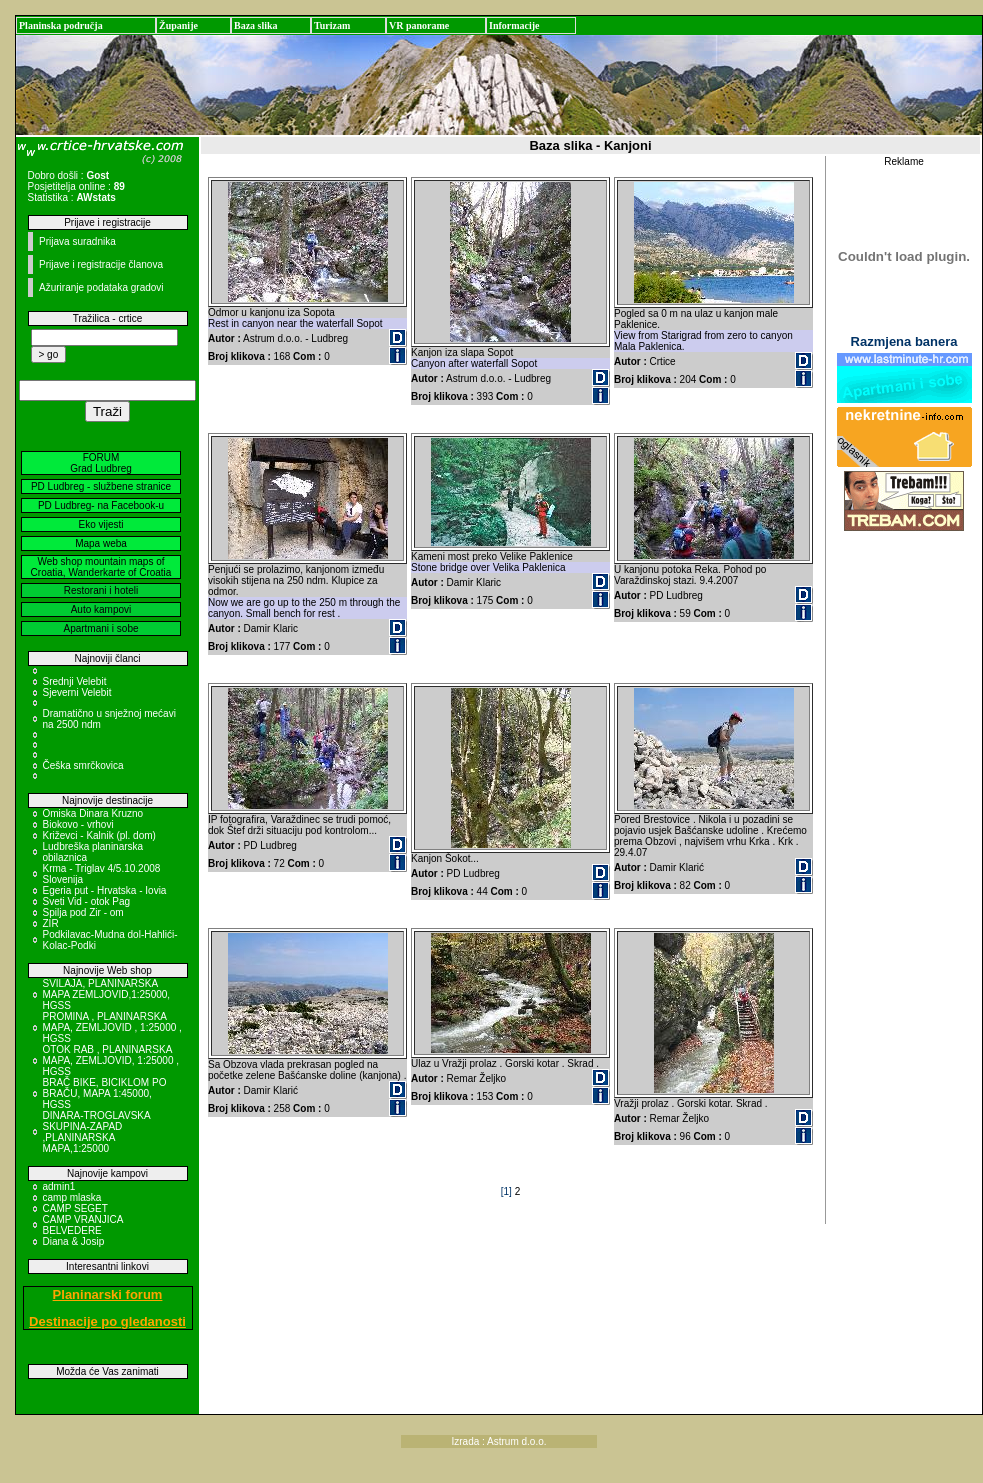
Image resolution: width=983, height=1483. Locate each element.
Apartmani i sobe (100, 628)
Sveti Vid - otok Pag (87, 901)
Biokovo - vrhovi (78, 824)
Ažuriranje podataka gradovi (101, 287)
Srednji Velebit (75, 681)
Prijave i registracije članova (101, 264)
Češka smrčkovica (83, 765)
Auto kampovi (101, 609)
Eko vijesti (100, 524)
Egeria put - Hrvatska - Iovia (105, 890)
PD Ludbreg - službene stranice (101, 486)
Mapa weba (101, 543)
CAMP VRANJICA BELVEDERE (83, 1225)
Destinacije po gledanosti (107, 1321)
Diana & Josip (74, 1241)
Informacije (514, 25)
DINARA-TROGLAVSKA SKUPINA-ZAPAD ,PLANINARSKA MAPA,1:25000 (97, 1132)
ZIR (51, 923)
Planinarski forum (108, 1294)
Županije (178, 25)
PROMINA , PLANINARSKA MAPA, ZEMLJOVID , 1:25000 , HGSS (112, 1027)
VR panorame (419, 25)
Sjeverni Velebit (77, 692)
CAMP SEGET (75, 1208)
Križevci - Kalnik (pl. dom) (99, 835)
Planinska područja (61, 25)
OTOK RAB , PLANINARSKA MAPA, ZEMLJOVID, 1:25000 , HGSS (111, 1060)
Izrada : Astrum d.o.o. (499, 1441)
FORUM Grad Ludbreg (101, 463)
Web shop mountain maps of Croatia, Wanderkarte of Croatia (101, 567)
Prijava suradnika (77, 241)
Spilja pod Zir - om (83, 912)
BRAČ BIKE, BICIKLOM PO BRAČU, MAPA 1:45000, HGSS (105, 1093)
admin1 (59, 1186)
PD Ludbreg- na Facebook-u (101, 505)
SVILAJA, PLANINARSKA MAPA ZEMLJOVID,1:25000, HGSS (107, 994)
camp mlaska (72, 1197)
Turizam (332, 25)
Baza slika (256, 25)
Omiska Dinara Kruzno (93, 813)
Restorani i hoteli (101, 590)
